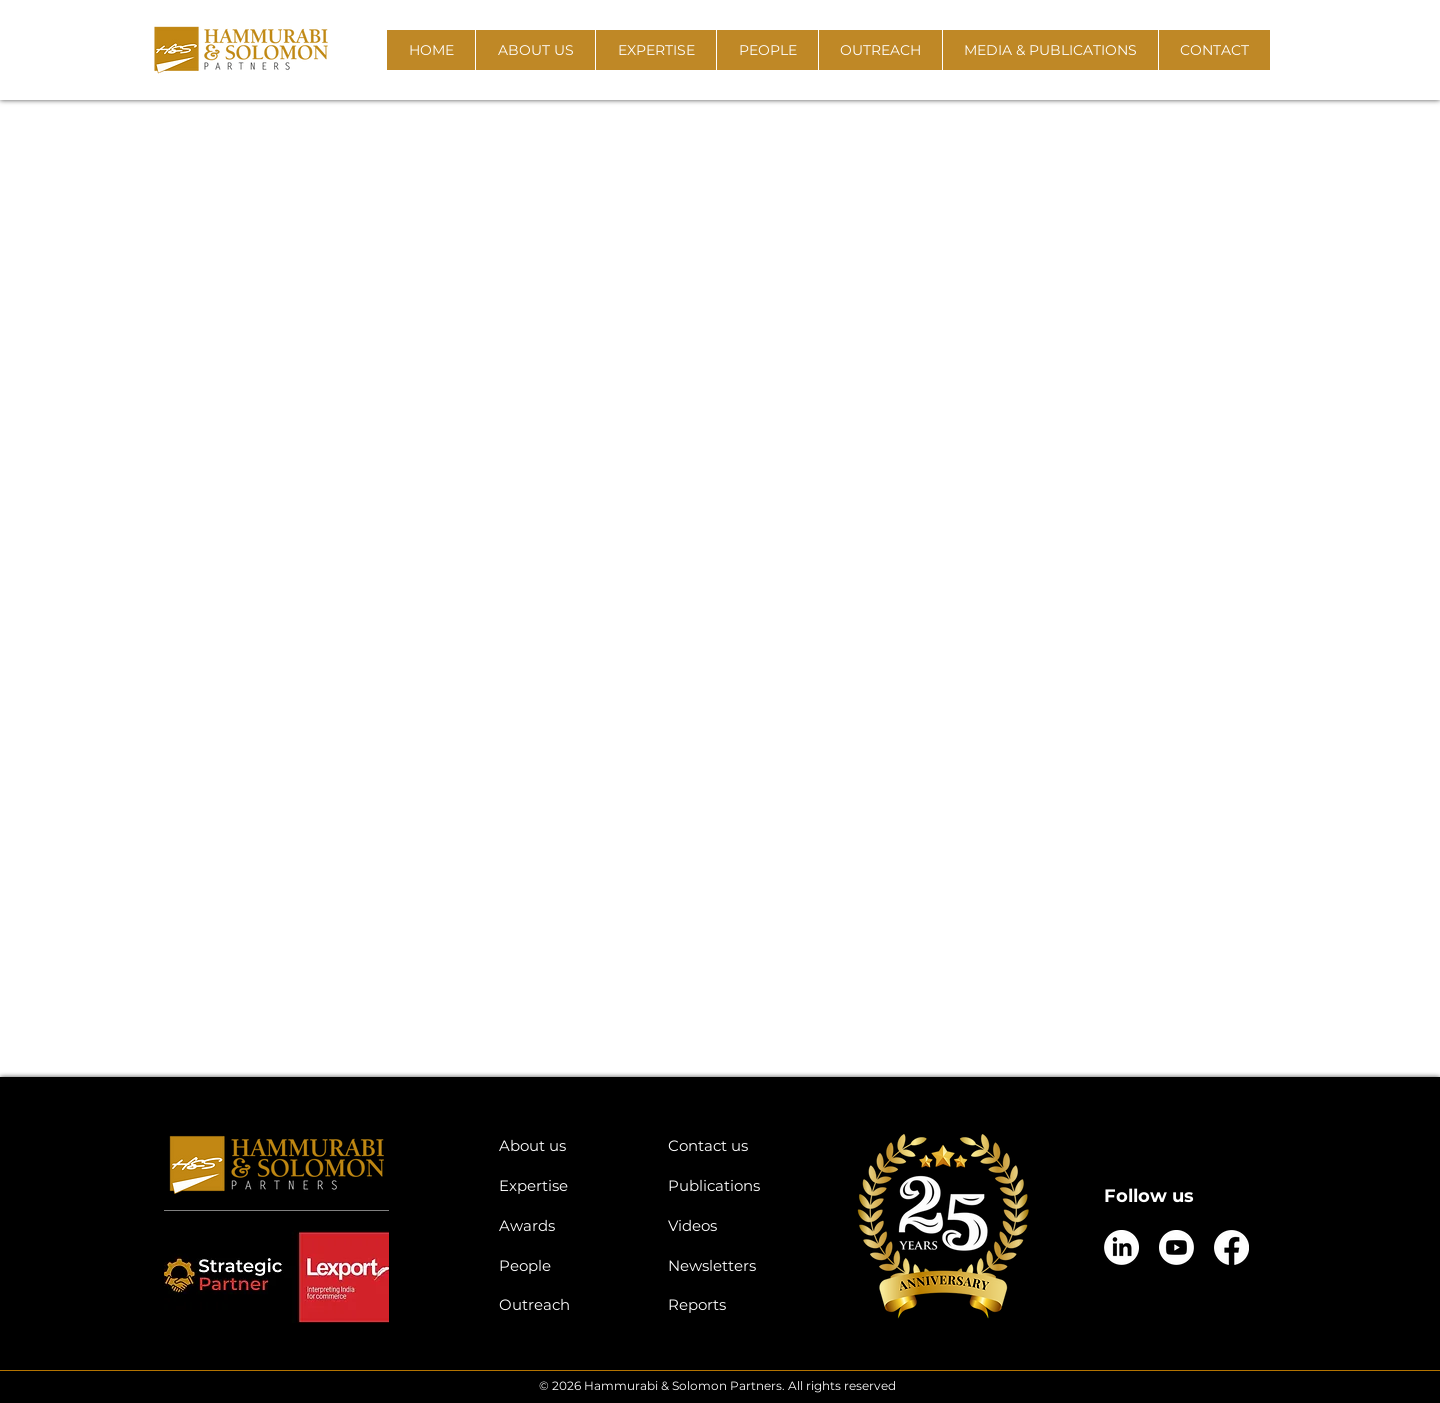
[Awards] (568, 1225)
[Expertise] (568, 1185)
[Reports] (737, 1304)
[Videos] (737, 1225)
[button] (535, 50)
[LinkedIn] (1121, 1247)
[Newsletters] (737, 1265)
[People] (568, 1265)
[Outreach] (568, 1304)
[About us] (568, 1145)
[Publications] (737, 1185)
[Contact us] (737, 1145)
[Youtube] (1176, 1247)
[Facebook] (1231, 1247)
